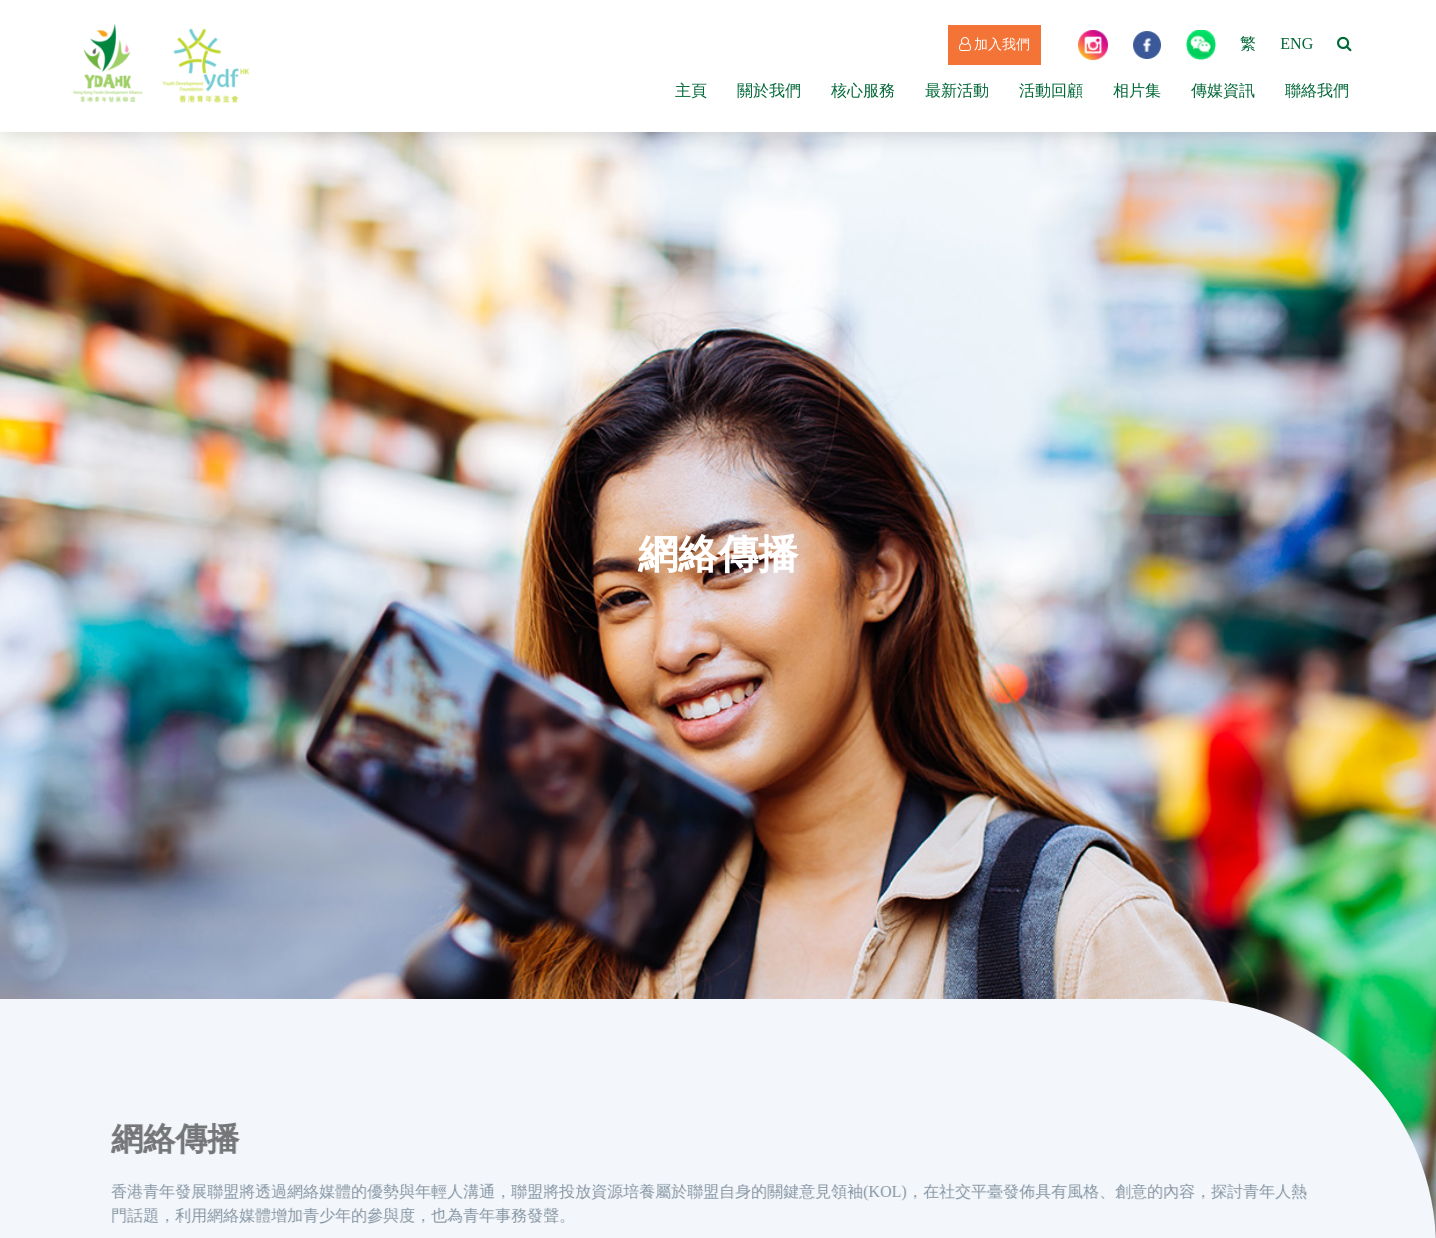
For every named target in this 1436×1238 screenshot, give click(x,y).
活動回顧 (1051, 90)
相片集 (1137, 90)
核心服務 (863, 90)
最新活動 (957, 90)
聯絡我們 (1317, 90)
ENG (1296, 43)
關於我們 (769, 90)
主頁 (691, 90)
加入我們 (995, 44)
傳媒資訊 (1223, 90)
